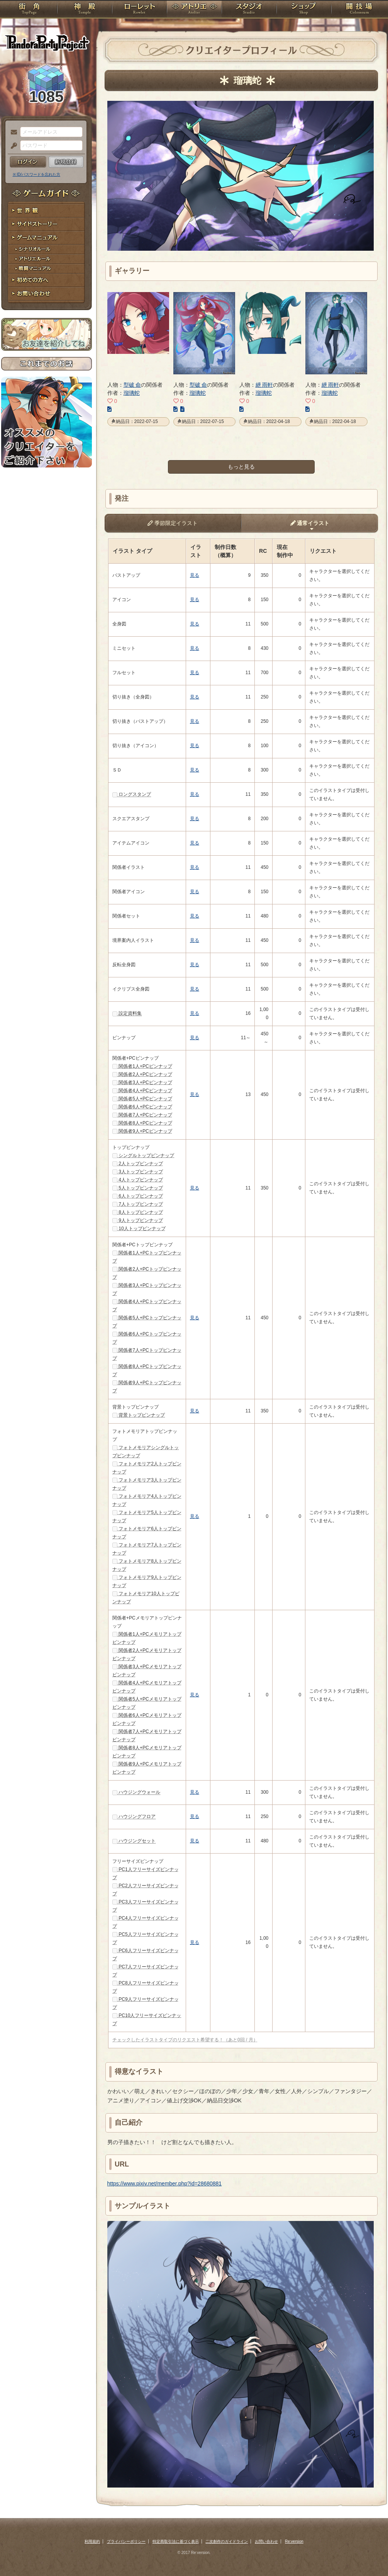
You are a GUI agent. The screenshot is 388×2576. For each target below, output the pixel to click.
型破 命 (132, 385)
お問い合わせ (46, 294)
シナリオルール (46, 249)
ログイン (28, 162)
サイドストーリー (46, 224)
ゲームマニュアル (46, 238)
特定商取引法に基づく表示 (175, 2541)
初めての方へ (46, 280)
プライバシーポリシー (126, 2541)
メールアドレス (12, 132)
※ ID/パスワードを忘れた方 (37, 174)
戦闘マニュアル (46, 269)
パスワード (12, 146)
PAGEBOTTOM (368, 2554)
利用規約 (92, 2541)
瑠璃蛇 (132, 393)
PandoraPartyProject (46, 42)
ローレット (139, 9)
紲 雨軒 (264, 385)
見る (194, 575)
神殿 (84, 9)
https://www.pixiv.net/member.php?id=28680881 (164, 2183)
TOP (29, 9)
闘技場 (359, 9)
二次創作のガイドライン (226, 2541)
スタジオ (249, 9)
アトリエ (194, 9)
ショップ (303, 9)
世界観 (46, 210)
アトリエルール (46, 259)
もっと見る (241, 467)
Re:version (294, 2541)
